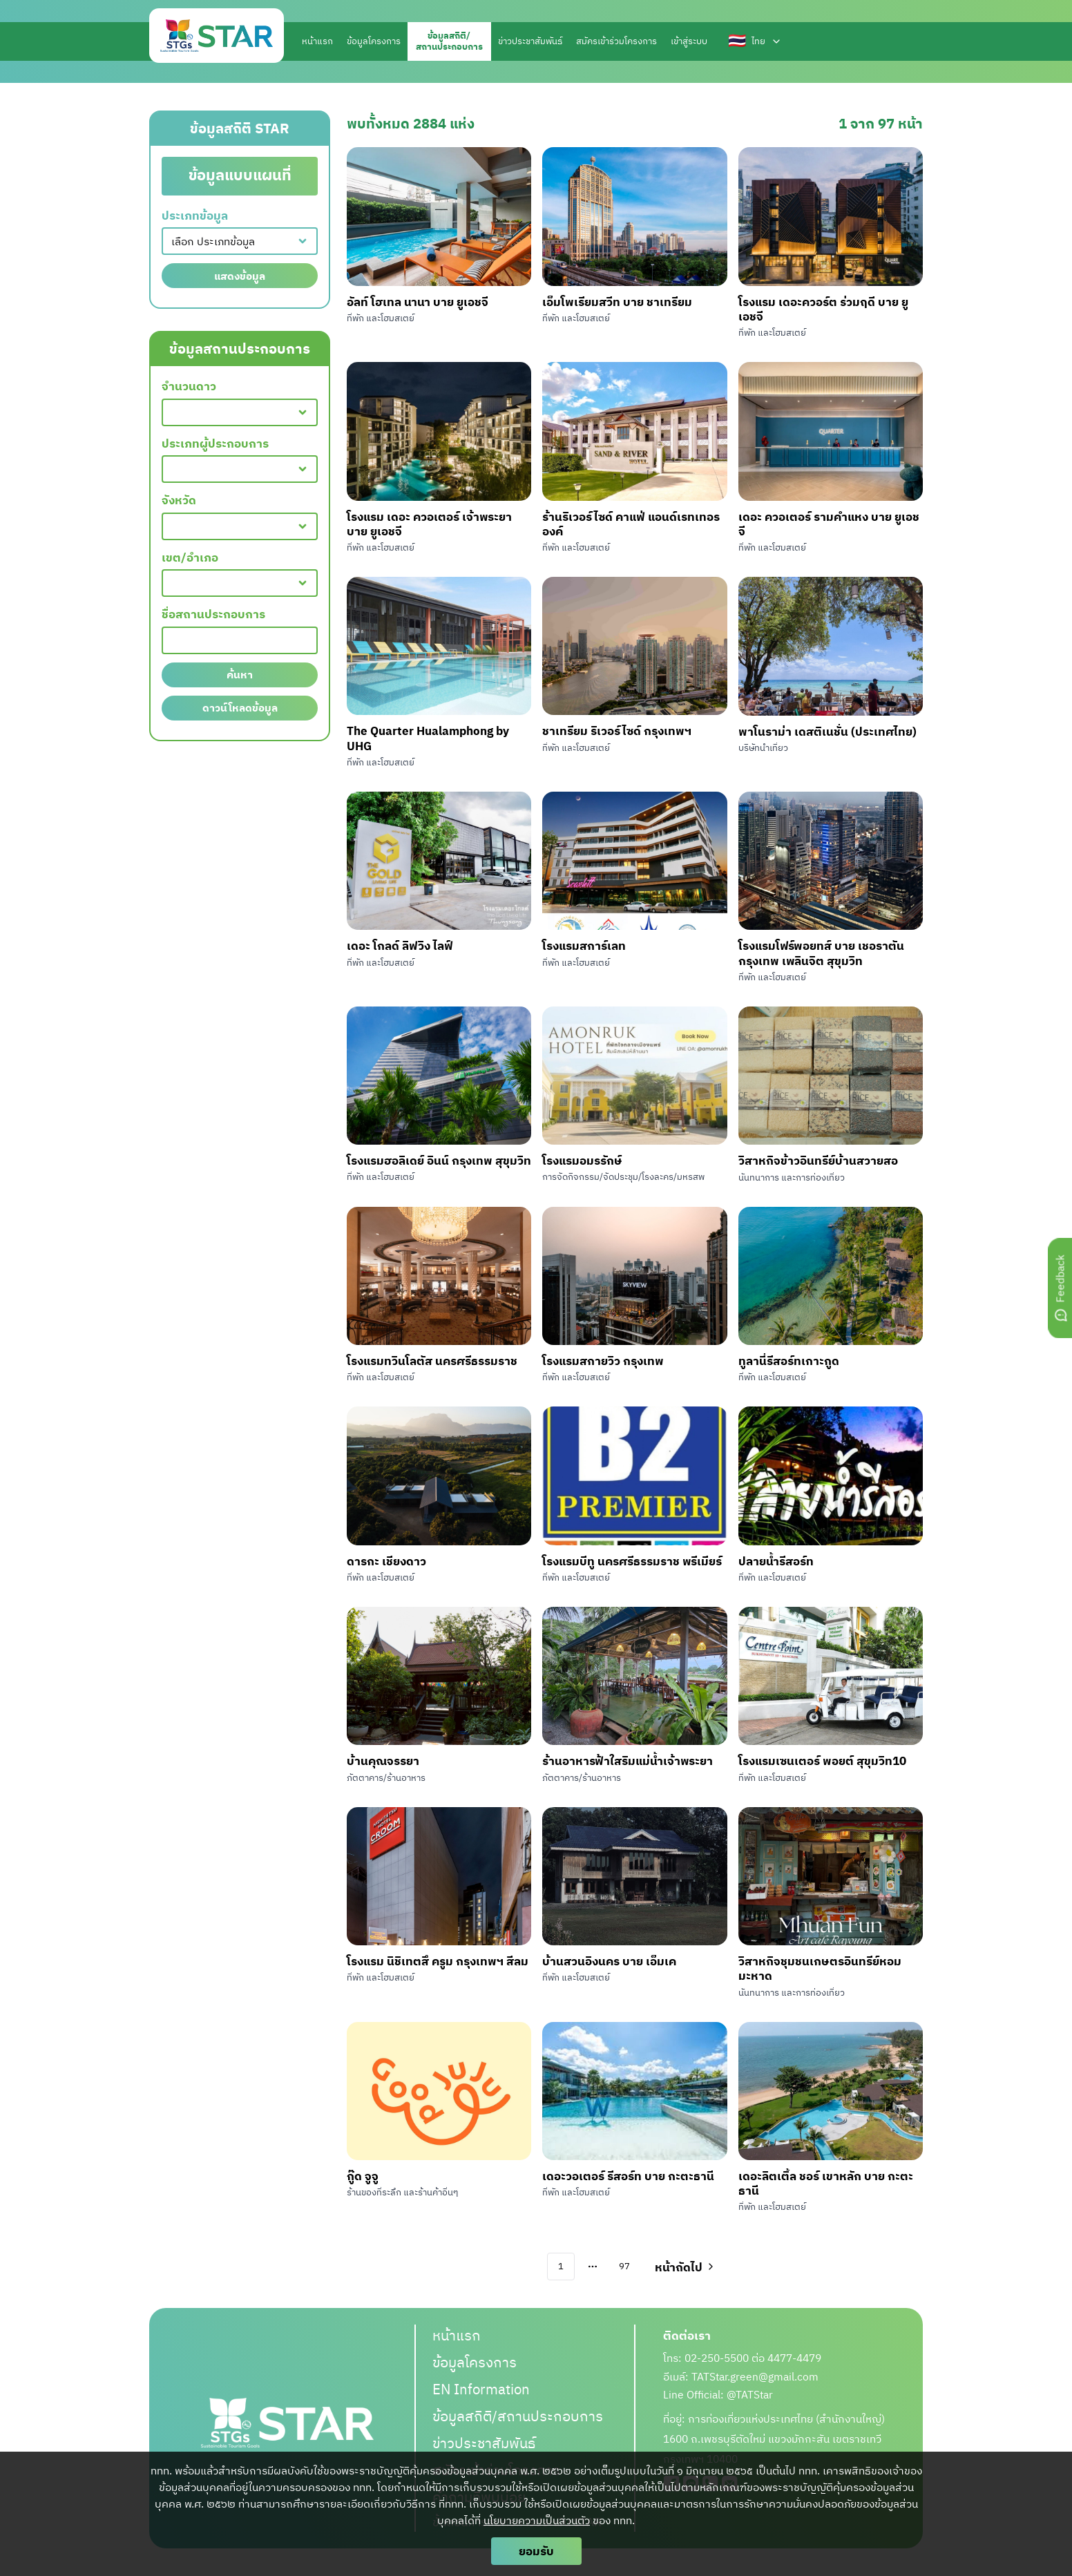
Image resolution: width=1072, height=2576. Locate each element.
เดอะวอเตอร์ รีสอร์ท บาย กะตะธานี (628, 2176)
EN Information (481, 2389)
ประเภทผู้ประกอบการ (215, 444)
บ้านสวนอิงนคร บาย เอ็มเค (609, 1961)
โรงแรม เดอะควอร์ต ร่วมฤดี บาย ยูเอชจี (823, 308)
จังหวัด (179, 500)
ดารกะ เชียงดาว (386, 1561)
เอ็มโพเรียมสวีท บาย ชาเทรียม (617, 301)
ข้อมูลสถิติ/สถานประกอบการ (517, 2416)
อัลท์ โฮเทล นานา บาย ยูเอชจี (417, 301)
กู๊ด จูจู (363, 2176)
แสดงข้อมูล (239, 276)
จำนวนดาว (189, 386)
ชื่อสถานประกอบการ (213, 614)
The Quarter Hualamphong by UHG (428, 737)
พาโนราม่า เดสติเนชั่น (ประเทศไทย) (827, 731)
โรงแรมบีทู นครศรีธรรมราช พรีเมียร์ (632, 1561)
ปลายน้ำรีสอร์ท (776, 1561)
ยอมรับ (536, 2551)
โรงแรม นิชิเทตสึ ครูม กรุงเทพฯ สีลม (437, 1961)
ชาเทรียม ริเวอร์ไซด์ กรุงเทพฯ (616, 730)
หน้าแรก (317, 41)
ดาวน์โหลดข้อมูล (240, 707)
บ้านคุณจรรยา (383, 1760)
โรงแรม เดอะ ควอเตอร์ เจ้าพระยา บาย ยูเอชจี (429, 523)
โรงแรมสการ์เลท (584, 945)
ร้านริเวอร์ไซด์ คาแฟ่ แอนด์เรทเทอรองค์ (631, 523)
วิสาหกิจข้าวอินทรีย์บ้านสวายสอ (818, 1160)
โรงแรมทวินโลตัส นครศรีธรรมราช (432, 1360)
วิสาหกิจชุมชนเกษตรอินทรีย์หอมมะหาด (819, 1968)
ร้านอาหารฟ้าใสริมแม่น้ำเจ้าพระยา (627, 1760)
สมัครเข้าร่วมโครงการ (616, 41)
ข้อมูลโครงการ (374, 41)
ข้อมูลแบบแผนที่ (240, 175)
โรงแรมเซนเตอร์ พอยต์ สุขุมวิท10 (822, 1760)
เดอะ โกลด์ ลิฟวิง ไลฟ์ (400, 945)
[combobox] (240, 241)
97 (624, 2266)
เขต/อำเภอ (190, 557)
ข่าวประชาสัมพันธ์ (530, 41)
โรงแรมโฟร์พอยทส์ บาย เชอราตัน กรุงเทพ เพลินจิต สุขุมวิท (821, 952)
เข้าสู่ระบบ (689, 41)
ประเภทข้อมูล (195, 216)
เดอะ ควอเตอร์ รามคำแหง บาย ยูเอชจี (828, 523)
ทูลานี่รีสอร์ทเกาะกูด (788, 1360)
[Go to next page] (683, 2266)
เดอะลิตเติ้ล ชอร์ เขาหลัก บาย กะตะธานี (825, 2183)
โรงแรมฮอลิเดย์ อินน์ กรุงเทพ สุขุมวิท (439, 1160)
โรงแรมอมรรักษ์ (582, 1160)
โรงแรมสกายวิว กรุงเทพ (603, 1360)
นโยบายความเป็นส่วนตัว (537, 2520)
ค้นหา (240, 674)
